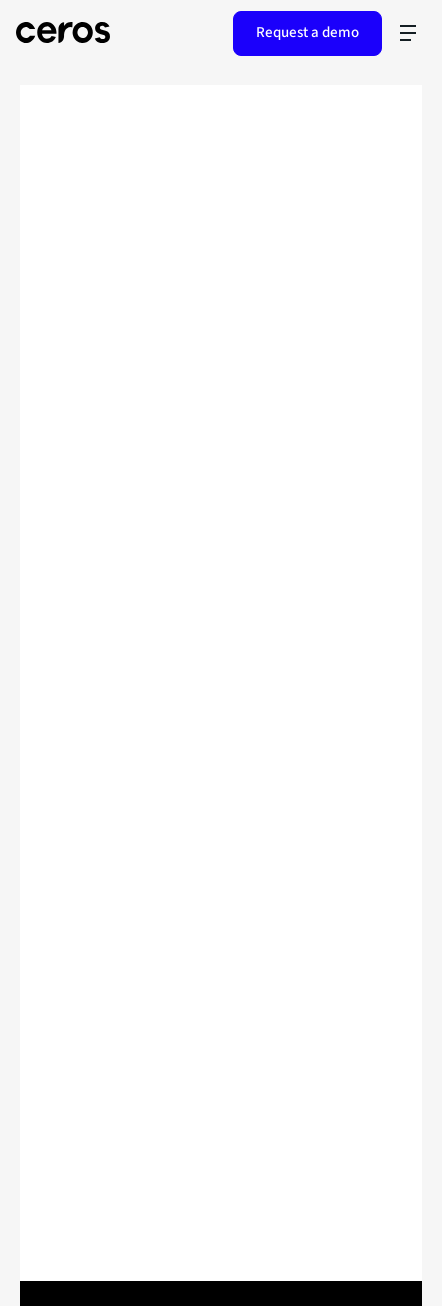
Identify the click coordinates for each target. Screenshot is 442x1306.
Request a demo (307, 32)
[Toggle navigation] (408, 32)
